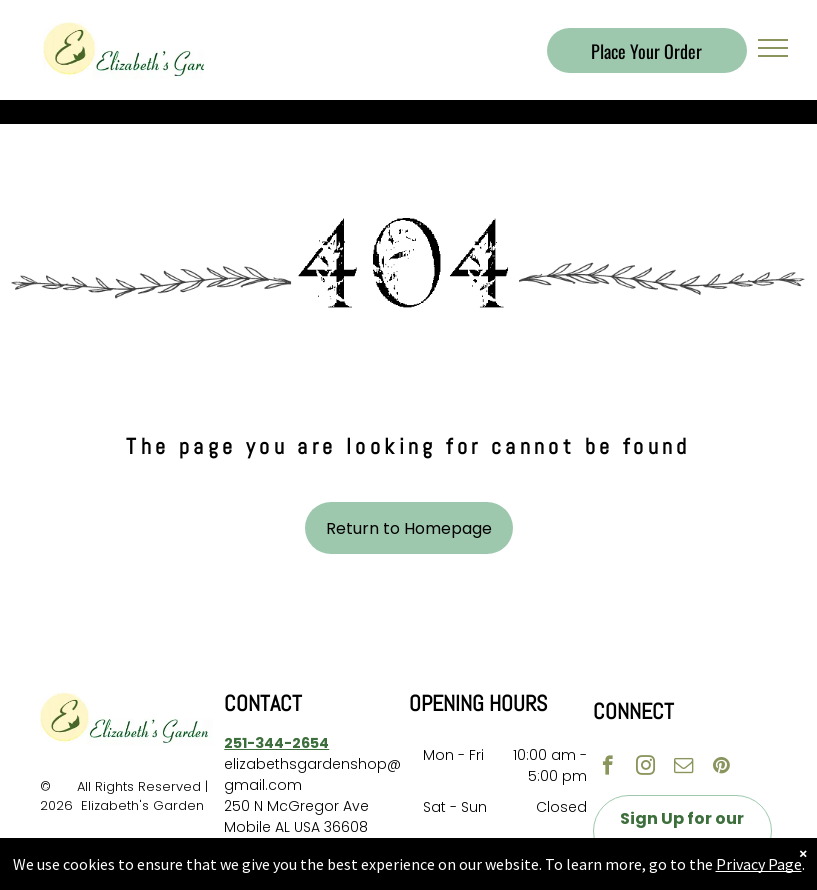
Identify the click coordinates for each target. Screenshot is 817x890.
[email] (683, 768)
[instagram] (645, 768)
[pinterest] (721, 768)
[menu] (773, 48)
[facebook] (607, 768)
